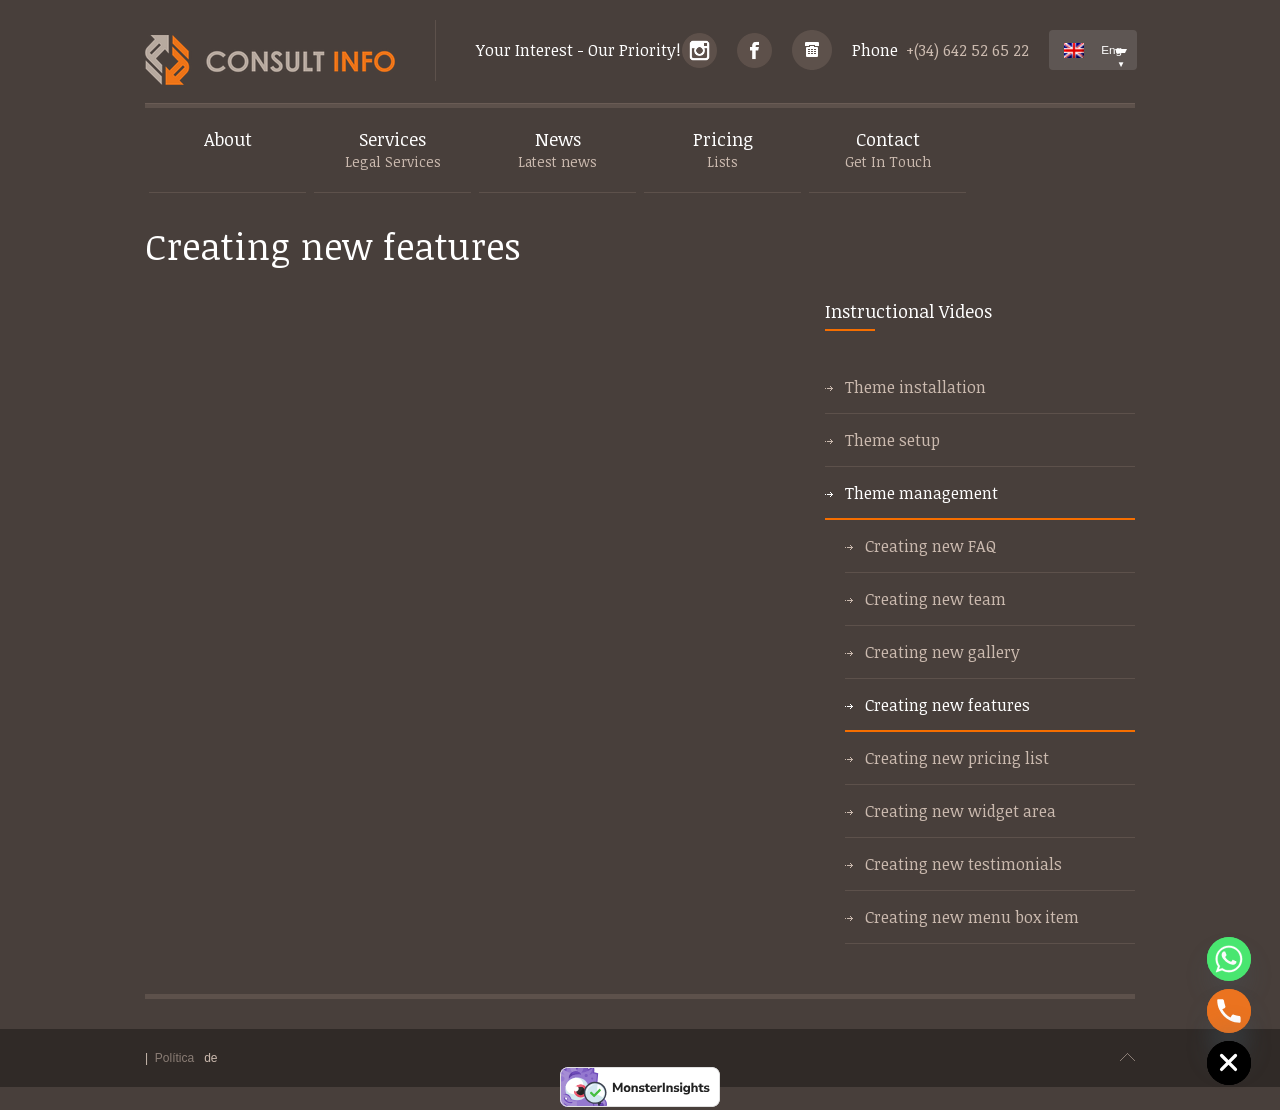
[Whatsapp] (1229, 959)
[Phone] (1229, 1011)
